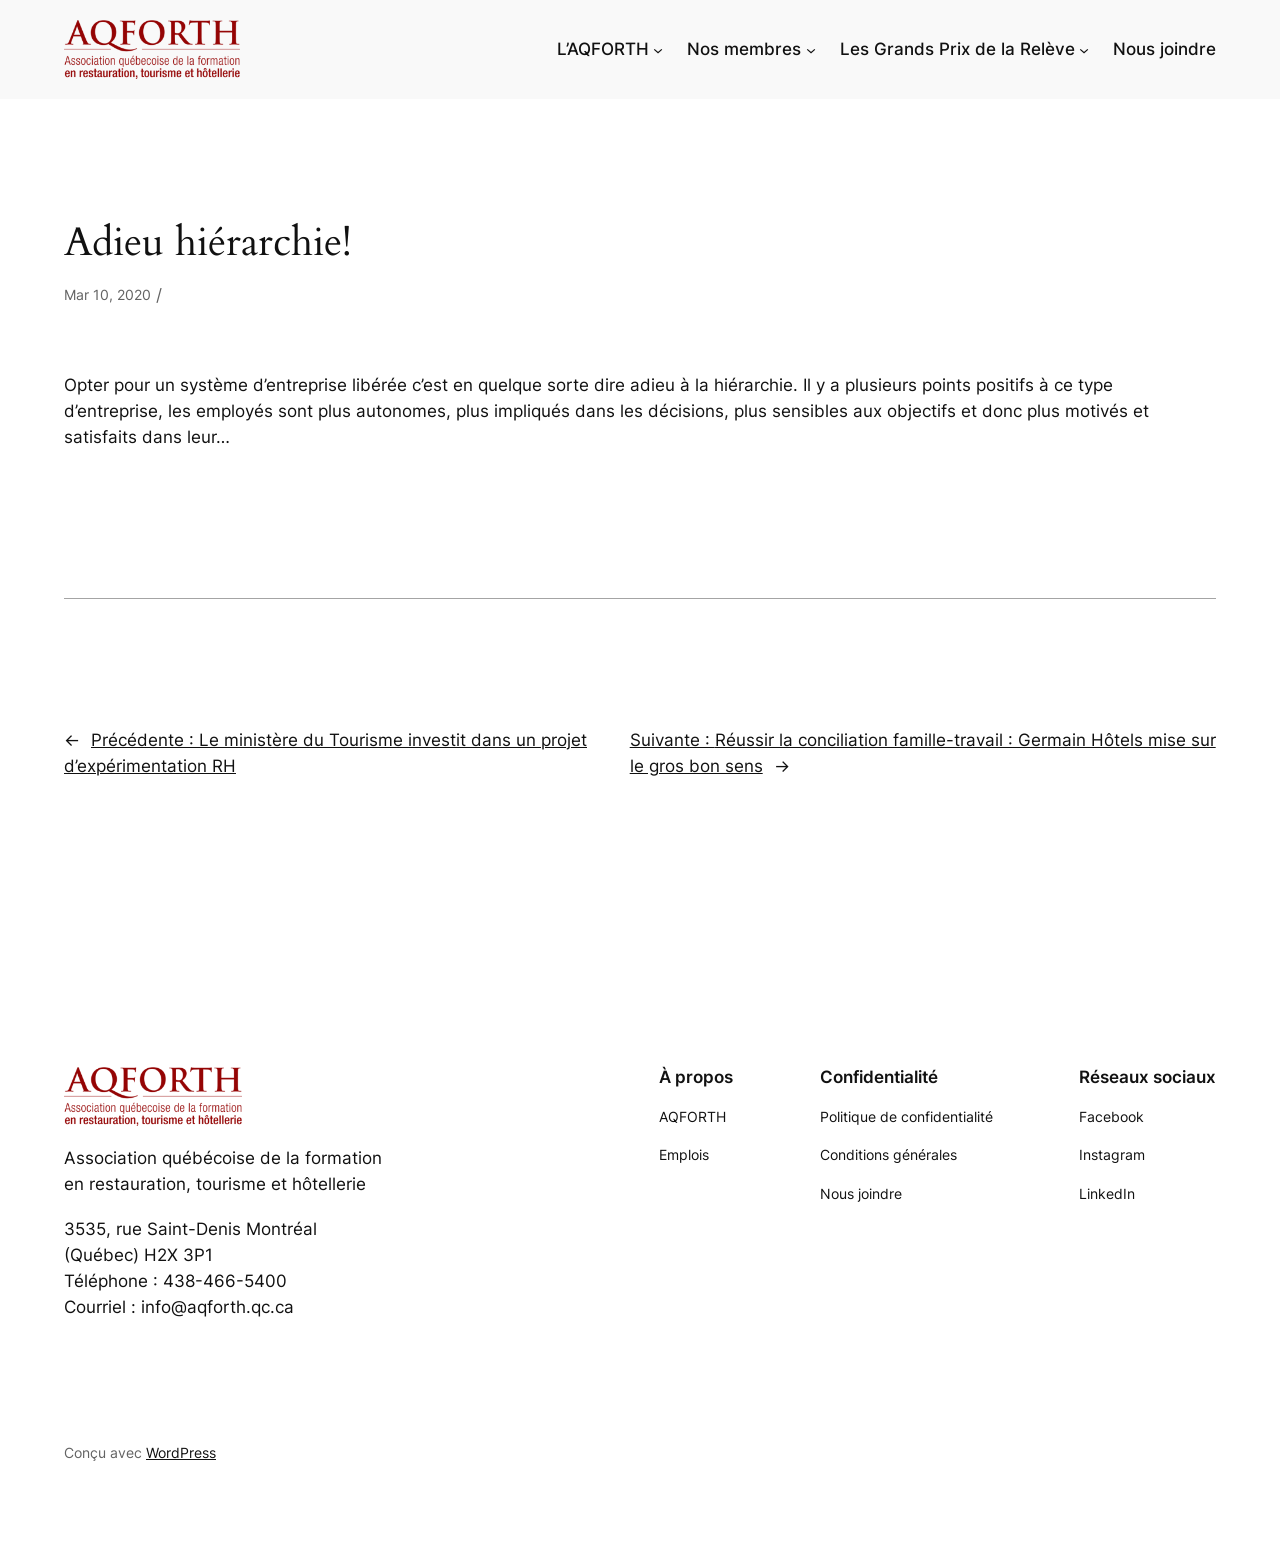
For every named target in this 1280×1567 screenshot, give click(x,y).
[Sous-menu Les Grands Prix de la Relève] (1084, 49)
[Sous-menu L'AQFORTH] (658, 49)
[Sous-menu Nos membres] (811, 49)
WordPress (181, 1452)
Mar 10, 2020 (107, 294)
